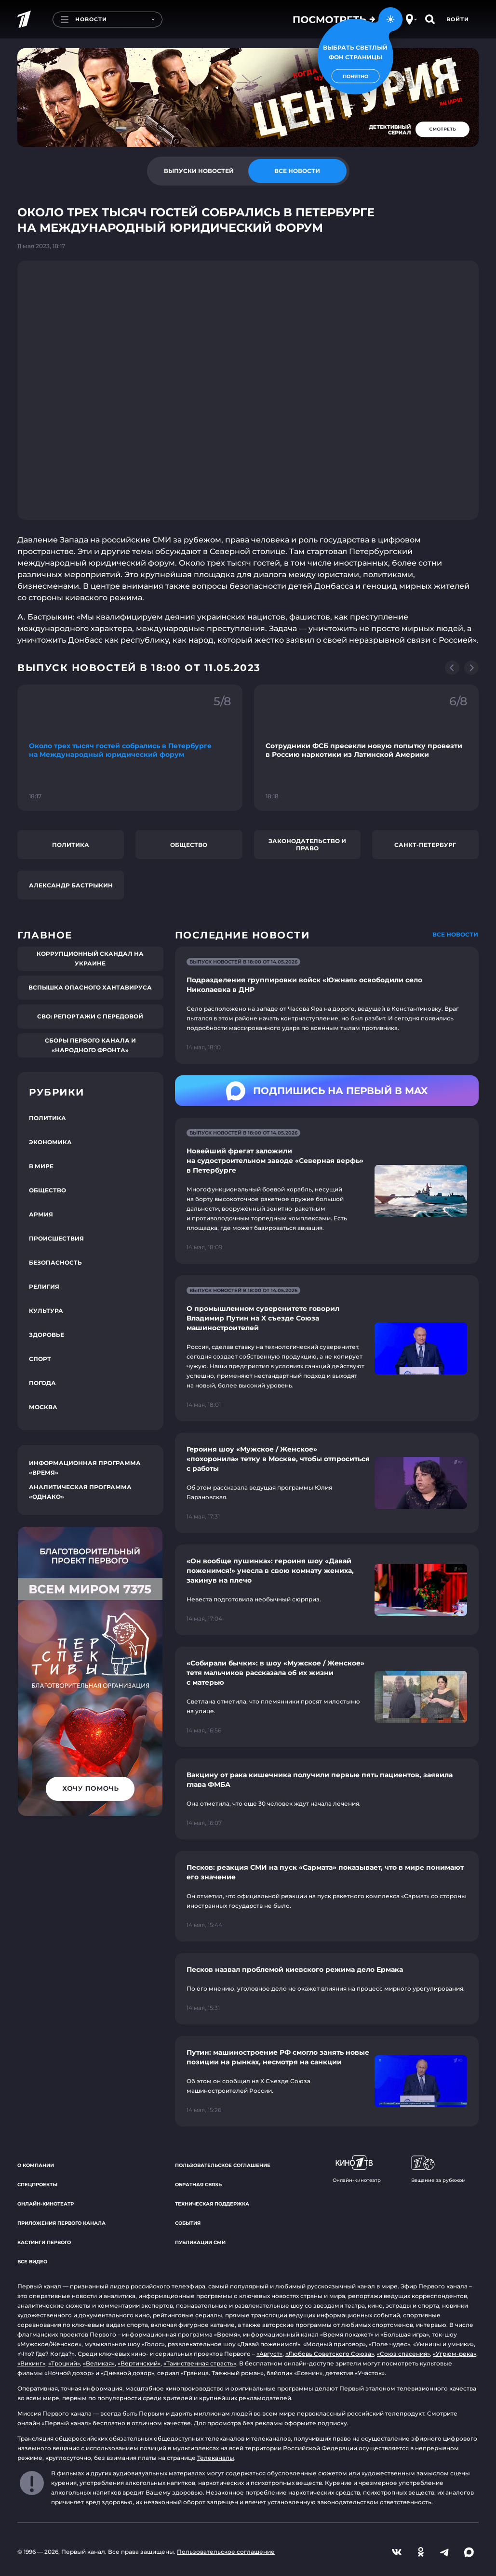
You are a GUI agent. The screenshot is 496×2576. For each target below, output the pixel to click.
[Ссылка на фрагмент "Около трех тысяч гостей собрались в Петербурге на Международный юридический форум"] (129, 748)
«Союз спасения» (403, 2353)
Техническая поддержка (212, 2204)
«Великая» (99, 2363)
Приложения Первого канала (61, 2223)
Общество (188, 844)
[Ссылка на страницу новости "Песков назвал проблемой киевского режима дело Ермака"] (327, 1989)
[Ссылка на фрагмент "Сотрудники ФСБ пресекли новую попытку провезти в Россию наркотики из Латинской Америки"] (366, 748)
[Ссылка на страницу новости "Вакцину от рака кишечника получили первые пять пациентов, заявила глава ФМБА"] (327, 1799)
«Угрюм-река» (454, 2353)
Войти (457, 19)
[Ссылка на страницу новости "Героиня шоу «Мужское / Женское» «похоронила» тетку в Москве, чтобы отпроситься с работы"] (327, 1482)
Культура (46, 1310)
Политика (70, 844)
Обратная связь (198, 2184)
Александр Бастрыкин (71, 885)
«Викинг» (31, 2363)
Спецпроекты (37, 2184)
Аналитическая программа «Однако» (80, 1491)
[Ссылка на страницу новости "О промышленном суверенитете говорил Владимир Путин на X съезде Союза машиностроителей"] (327, 1348)
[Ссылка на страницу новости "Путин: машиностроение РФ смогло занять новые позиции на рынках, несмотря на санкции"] (327, 2081)
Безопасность (55, 1262)
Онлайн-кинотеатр (45, 2204)
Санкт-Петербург (425, 844)
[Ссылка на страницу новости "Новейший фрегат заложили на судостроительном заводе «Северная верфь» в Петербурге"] (327, 1190)
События (188, 2223)
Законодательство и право (307, 844)
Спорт (40, 1358)
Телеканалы (215, 2457)
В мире (41, 1166)
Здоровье (46, 1334)
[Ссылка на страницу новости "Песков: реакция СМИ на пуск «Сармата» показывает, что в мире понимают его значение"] (327, 1896)
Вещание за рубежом (438, 2169)
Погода (42, 1383)
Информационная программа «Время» (85, 1467)
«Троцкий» (64, 2363)
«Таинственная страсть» (199, 2363)
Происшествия (56, 1238)
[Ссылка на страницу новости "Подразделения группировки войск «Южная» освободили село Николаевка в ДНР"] (327, 1005)
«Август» (269, 2353)
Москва (43, 1407)
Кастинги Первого (44, 2242)
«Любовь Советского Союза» (329, 2353)
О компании (35, 2165)
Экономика (50, 1142)
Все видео (32, 2262)
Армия (41, 1214)
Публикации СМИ (200, 2242)
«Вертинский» (139, 2363)
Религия (44, 1286)
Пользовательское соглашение (222, 2165)
